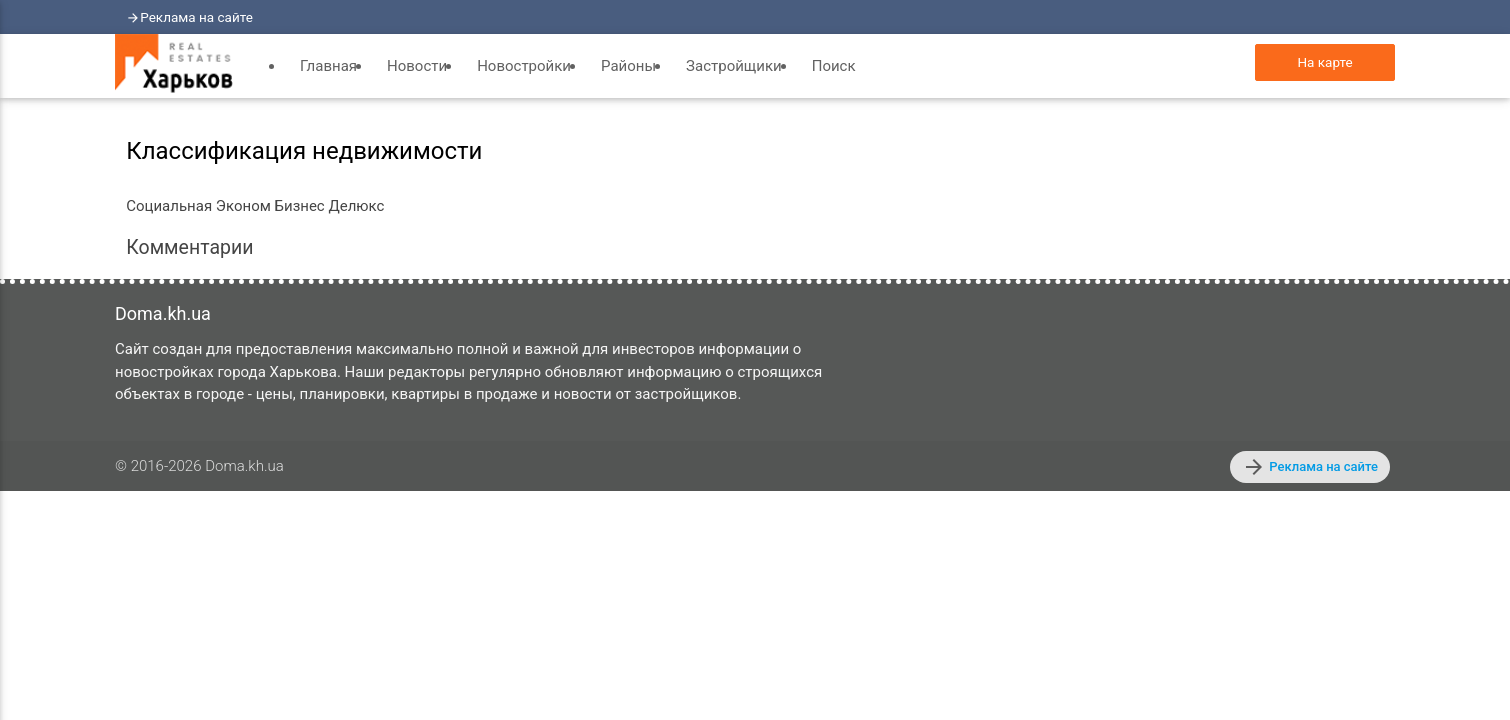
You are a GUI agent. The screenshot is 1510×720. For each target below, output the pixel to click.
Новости (417, 66)
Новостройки (524, 66)
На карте (1324, 62)
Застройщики (734, 66)
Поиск (834, 66)
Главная (328, 66)
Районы (628, 66)
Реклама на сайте (196, 17)
